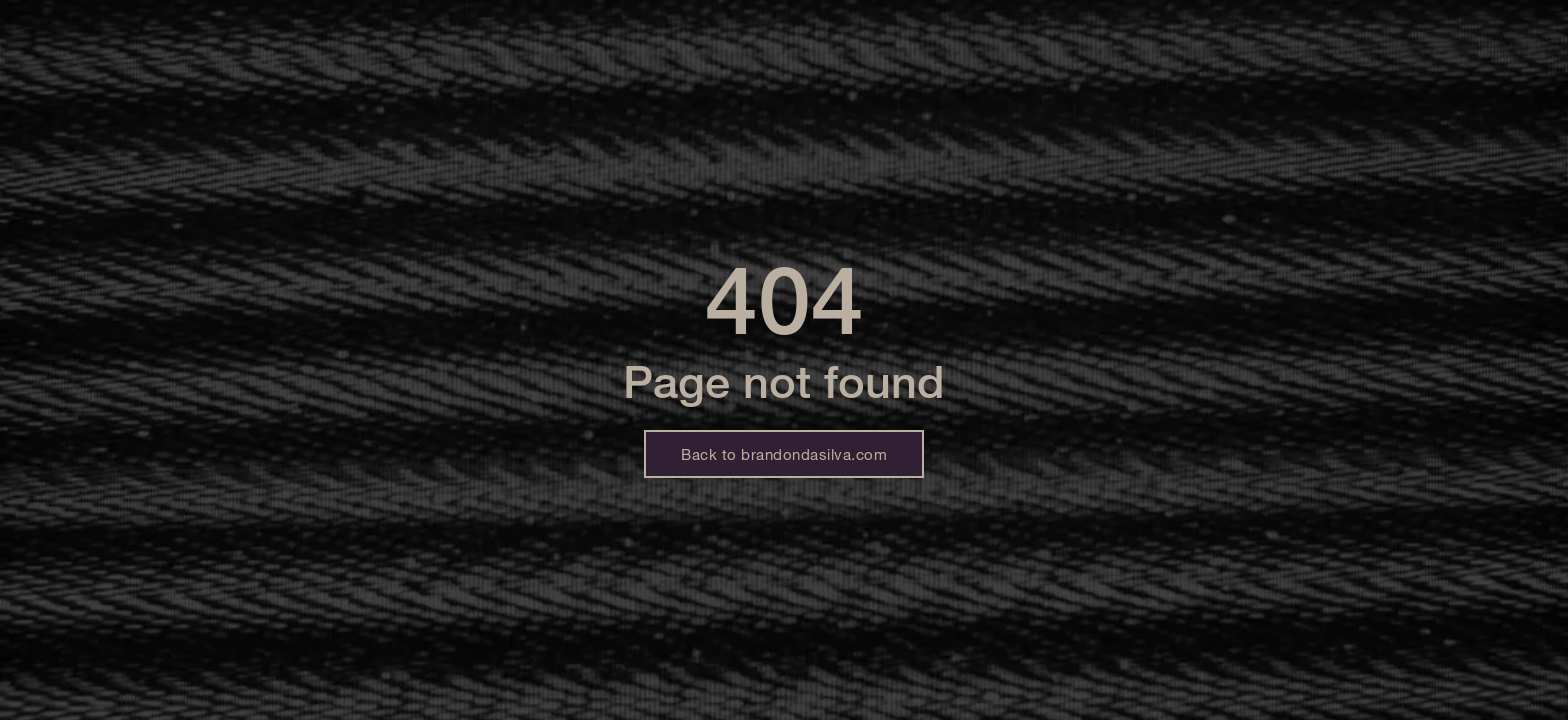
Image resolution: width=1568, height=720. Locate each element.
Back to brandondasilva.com (784, 454)
